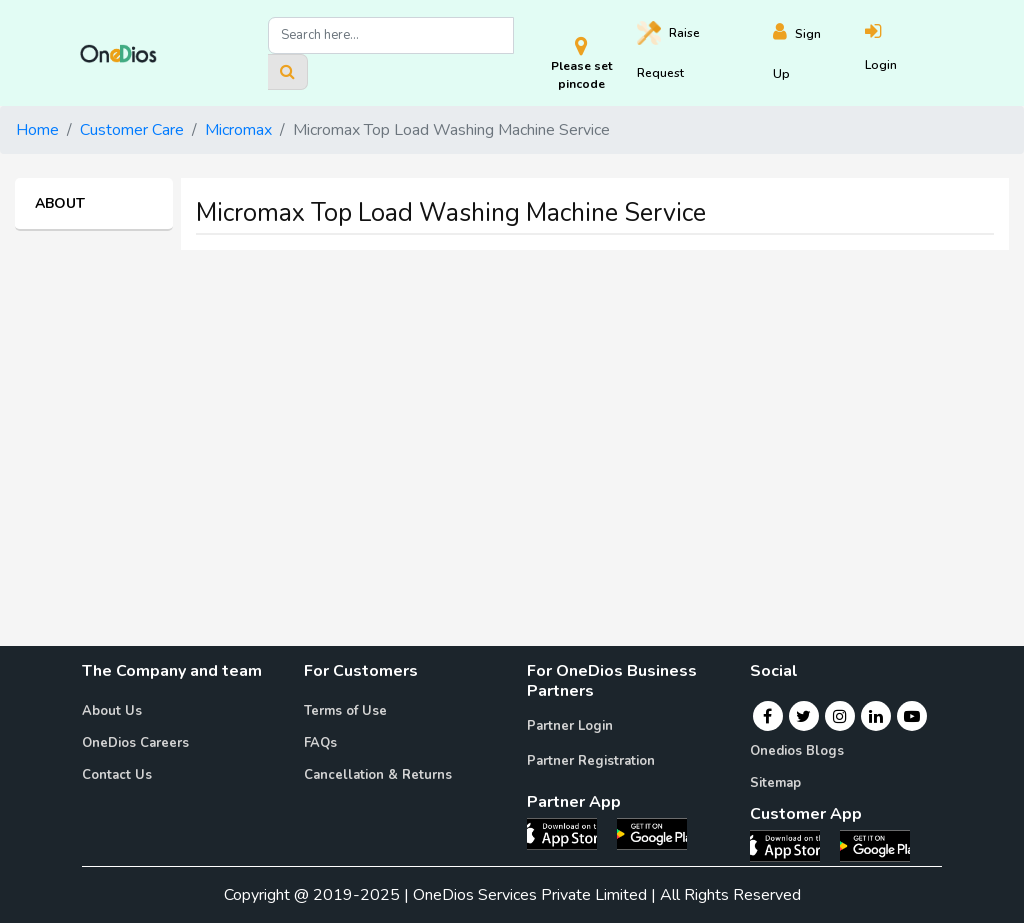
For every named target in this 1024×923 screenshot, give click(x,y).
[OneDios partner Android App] (652, 833)
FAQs (320, 743)
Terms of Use (345, 711)
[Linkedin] (876, 716)
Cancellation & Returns (378, 775)
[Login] (904, 53)
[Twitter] (803, 716)
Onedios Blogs (797, 751)
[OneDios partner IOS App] (570, 833)
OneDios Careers (135, 743)
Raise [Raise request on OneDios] (668, 51)
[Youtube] (912, 716)
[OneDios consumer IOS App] (793, 845)
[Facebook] (767, 716)
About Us (112, 711)
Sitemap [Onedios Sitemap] (775, 783)
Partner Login (570, 726)
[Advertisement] (512, 406)
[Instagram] (840, 716)
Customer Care (132, 130)
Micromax (238, 130)
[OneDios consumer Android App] (875, 845)
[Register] (818, 53)
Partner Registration (591, 761)
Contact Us (117, 775)
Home (37, 130)
